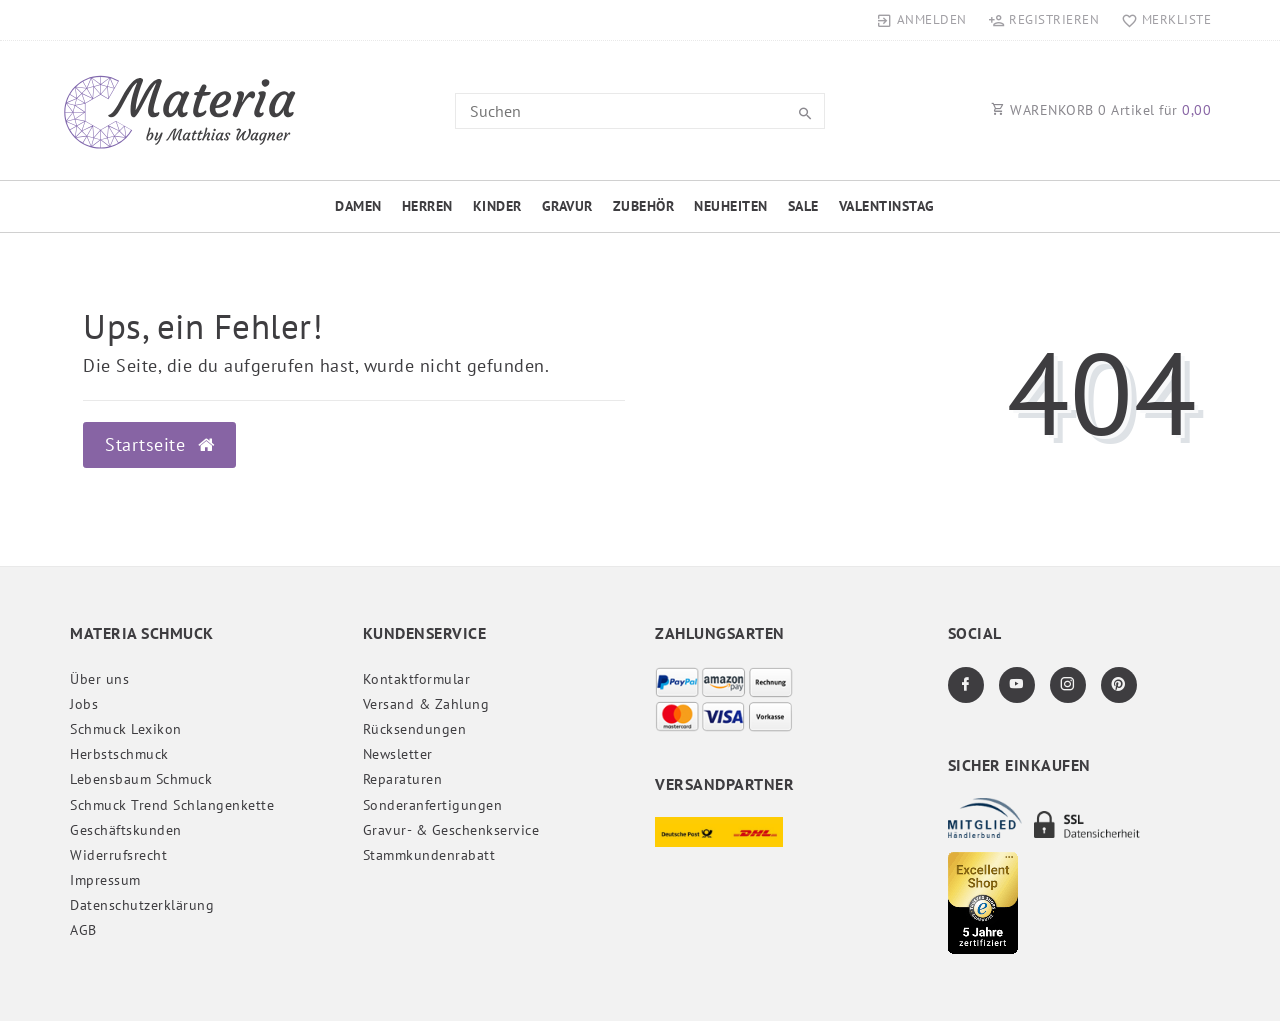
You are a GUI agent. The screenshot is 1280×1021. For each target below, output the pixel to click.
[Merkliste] (1161, 20)
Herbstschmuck (119, 754)
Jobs (84, 704)
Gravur (567, 206)
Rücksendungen (415, 729)
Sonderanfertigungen (433, 805)
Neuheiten (731, 206)
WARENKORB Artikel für (1101, 110)
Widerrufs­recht (118, 855)
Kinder (497, 206)
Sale (803, 206)
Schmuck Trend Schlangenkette (172, 805)
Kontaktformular (417, 679)
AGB (83, 930)
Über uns (99, 679)
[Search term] (640, 111)
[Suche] (805, 114)
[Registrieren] (1044, 20)
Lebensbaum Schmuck (141, 779)
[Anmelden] (922, 20)
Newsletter (398, 754)
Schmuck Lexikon (126, 729)
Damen (358, 206)
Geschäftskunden (126, 830)
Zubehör (644, 206)
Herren (427, 206)
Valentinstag (887, 206)
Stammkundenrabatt (429, 855)
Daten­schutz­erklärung (142, 905)
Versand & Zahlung (426, 704)
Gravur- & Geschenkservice (451, 830)
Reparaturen (403, 779)
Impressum (105, 880)
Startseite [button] (159, 444)
